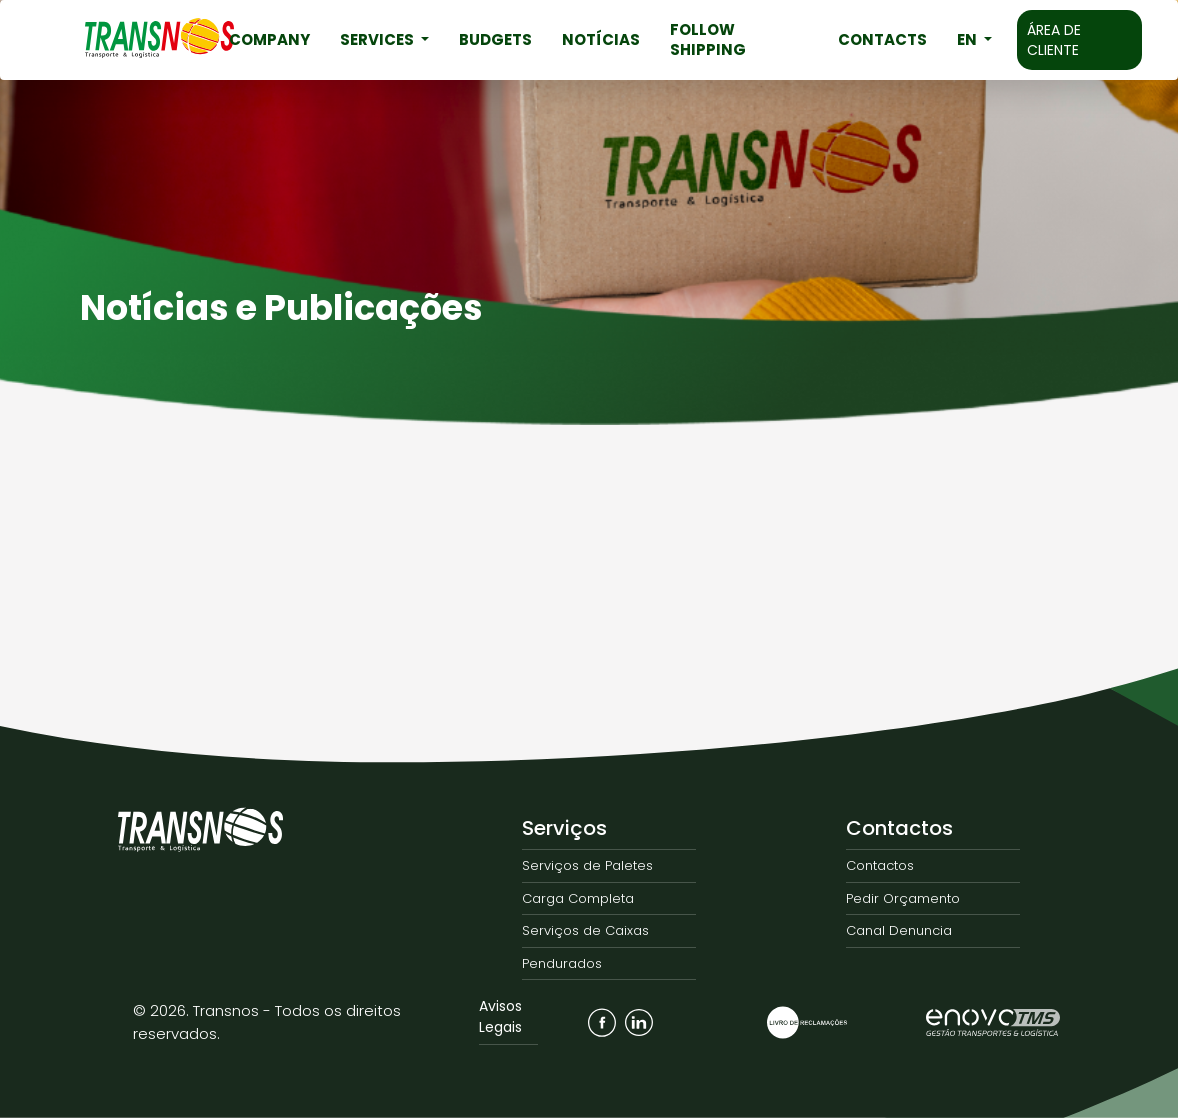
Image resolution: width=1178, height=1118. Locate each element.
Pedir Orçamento (903, 898)
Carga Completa (578, 898)
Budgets (495, 39)
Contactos (899, 828)
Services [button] (378, 39)
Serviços (564, 828)
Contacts (882, 39)
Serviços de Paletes (587, 865)
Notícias (601, 39)
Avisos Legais (500, 1016)
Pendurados (562, 963)
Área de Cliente (1054, 40)
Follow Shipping (708, 39)
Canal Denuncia (899, 930)
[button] (974, 40)
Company (269, 39)
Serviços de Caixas (585, 930)
